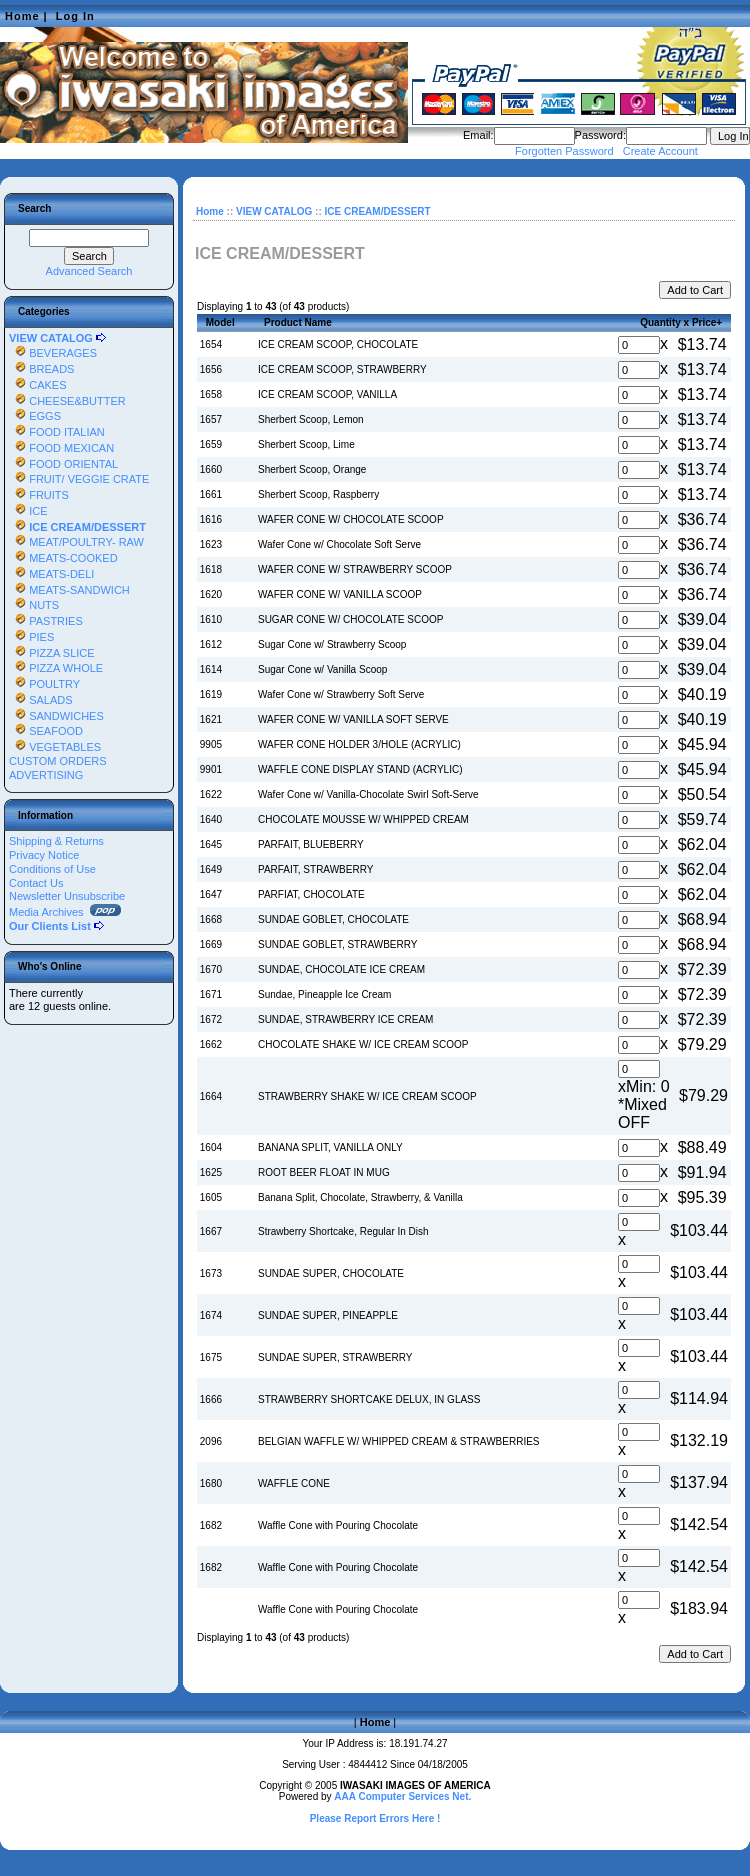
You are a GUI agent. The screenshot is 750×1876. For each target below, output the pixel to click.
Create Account (660, 151)
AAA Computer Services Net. (402, 1796)
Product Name (298, 322)
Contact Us (36, 883)
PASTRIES (46, 621)
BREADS (41, 369)
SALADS (41, 700)
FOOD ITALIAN (57, 432)
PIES (31, 637)
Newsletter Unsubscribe (67, 896)
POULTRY (44, 684)
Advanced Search (89, 271)
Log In (75, 16)
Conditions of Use (52, 869)
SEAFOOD (46, 731)
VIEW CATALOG (274, 211)
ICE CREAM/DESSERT (378, 211)
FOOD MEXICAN (61, 448)
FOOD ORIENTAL (63, 464)
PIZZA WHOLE (56, 668)
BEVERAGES (53, 353)
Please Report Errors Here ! (375, 1818)
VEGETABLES (55, 747)
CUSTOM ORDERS (58, 761)
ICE (28, 511)
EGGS (35, 416)
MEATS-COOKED (63, 558)
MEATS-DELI (51, 574)
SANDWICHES (56, 716)
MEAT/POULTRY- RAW (76, 542)
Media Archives (65, 912)
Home (22, 16)
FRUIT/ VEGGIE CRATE (79, 479)
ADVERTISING (46, 775)
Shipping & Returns (56, 841)
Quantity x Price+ (681, 322)
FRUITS (39, 495)
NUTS (34, 605)
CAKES (37, 385)
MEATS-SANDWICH (69, 590)
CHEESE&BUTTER (67, 401)
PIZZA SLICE (52, 653)
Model (220, 322)
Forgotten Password (564, 151)
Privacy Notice (44, 855)
